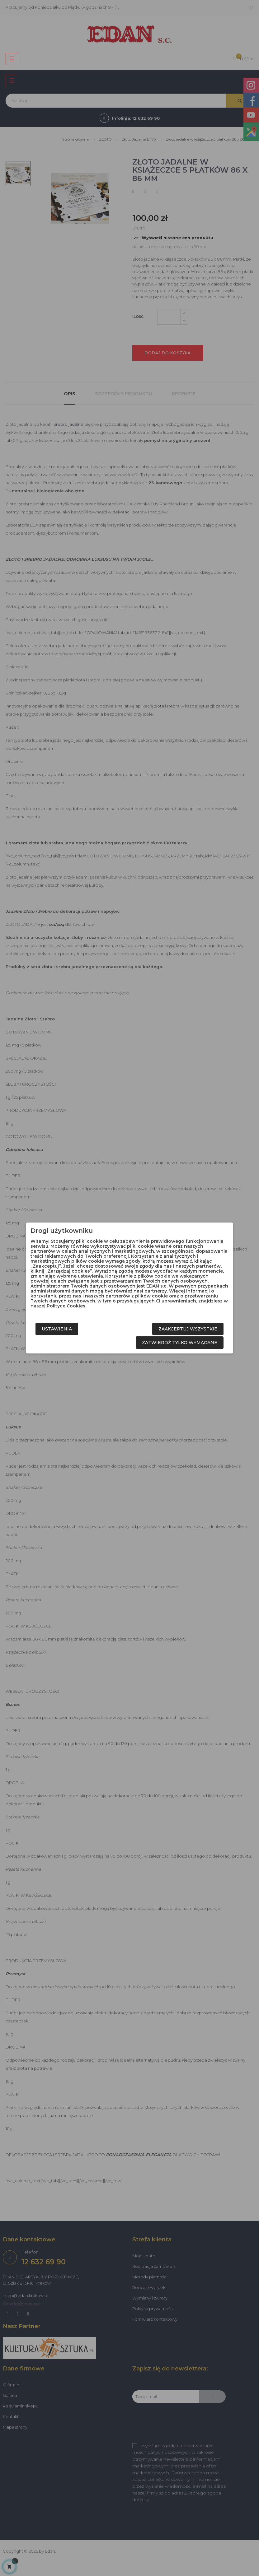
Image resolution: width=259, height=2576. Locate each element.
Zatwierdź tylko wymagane (179, 1342)
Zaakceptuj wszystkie (187, 1329)
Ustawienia (57, 1329)
